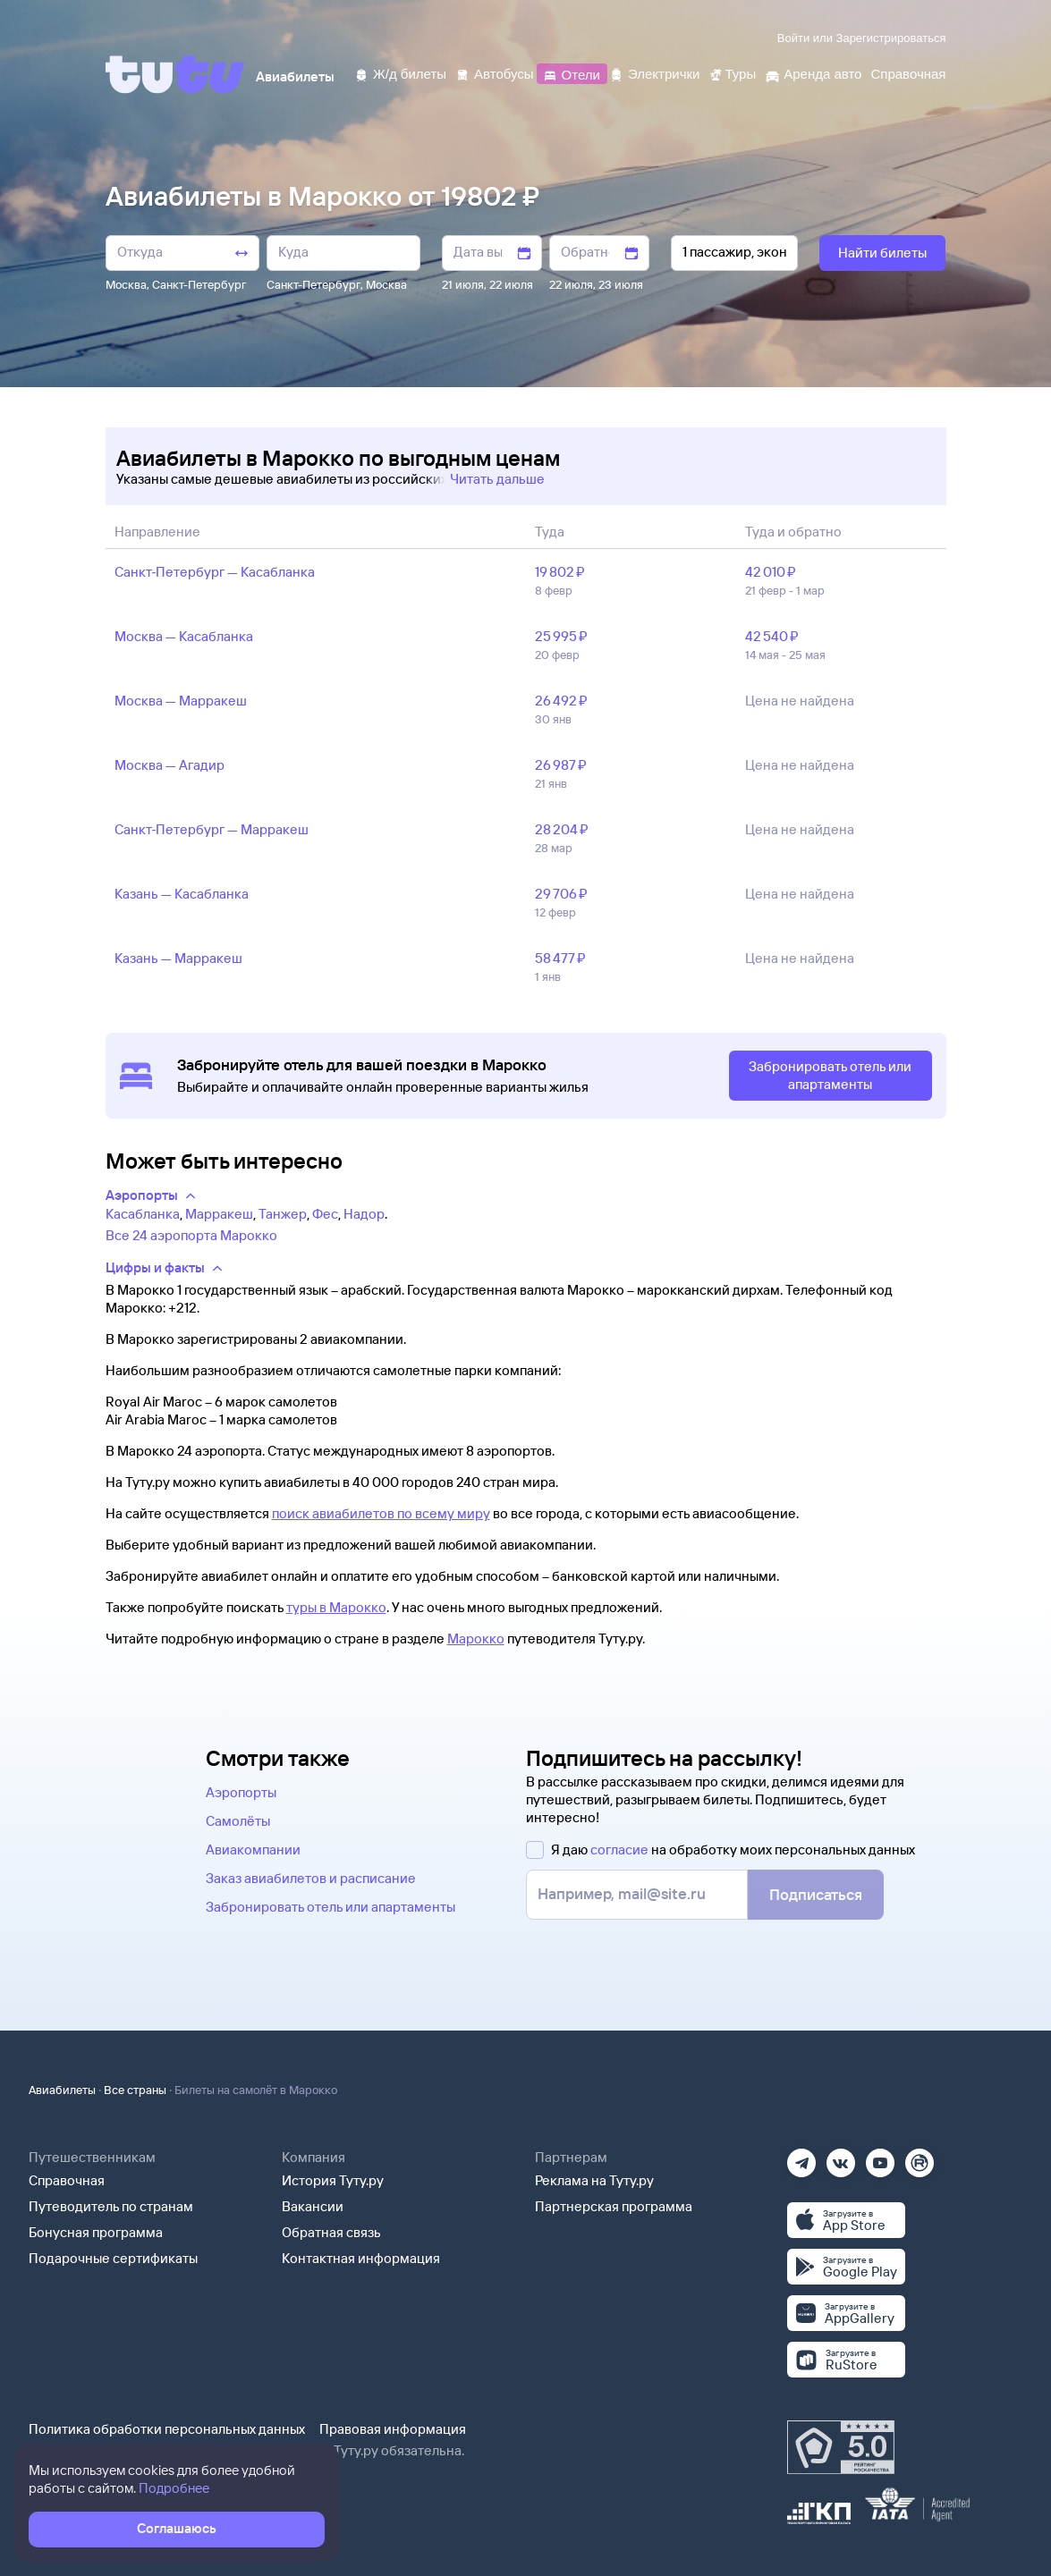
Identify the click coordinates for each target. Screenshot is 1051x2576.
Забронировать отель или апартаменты (330, 1906)
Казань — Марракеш (178, 958)
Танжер (283, 1213)
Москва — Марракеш (180, 700)
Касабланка (143, 1213)
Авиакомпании (253, 1849)
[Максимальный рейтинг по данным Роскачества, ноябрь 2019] (840, 2447)
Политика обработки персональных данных (167, 2428)
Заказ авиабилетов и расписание (311, 1878)
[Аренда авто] (813, 72)
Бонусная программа (96, 2232)
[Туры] (732, 72)
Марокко (475, 1638)
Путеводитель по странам (111, 2206)
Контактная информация (361, 2258)
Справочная (67, 2180)
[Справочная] (907, 72)
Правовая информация (392, 2428)
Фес (325, 1213)
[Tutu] (175, 74)
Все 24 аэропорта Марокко (191, 1235)
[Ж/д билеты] (400, 72)
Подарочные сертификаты (113, 2258)
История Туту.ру (333, 2180)
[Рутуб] (919, 2157)
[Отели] (571, 72)
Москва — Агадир (169, 764)
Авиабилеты (62, 2089)
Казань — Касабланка (181, 893)
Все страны (135, 2089)
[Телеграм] (801, 2157)
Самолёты (238, 1820)
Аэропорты (241, 1792)
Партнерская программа (613, 2206)
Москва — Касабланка (183, 636)
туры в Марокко (336, 1607)
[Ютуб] (880, 2157)
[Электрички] (654, 72)
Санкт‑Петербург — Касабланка (215, 571)
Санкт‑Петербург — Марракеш (211, 829)
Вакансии (312, 2206)
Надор (364, 1213)
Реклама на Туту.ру (594, 2180)
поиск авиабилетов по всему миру (381, 1513)
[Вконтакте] (840, 2157)
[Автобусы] (494, 72)
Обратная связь (331, 2232)
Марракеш (219, 1213)
